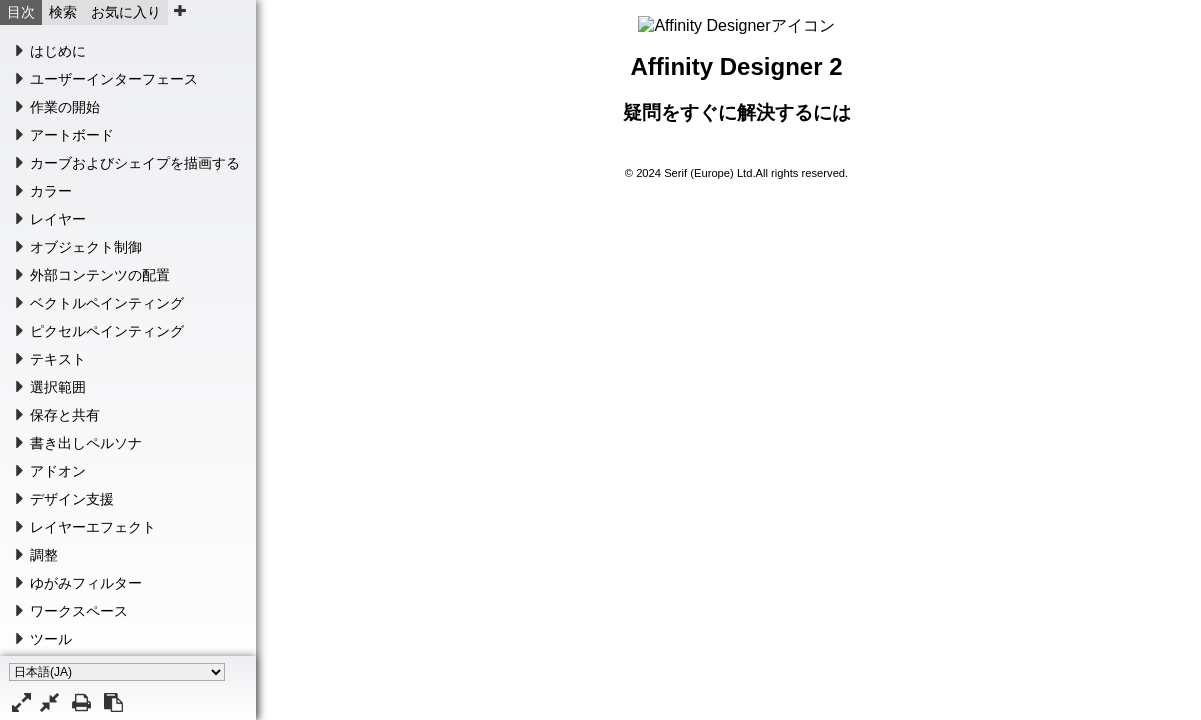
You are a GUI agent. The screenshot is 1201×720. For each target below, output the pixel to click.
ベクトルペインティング (107, 303)
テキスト (58, 359)
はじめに (58, 51)
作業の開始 (65, 107)
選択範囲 (58, 387)
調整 (44, 555)
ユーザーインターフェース (114, 79)
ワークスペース (79, 611)
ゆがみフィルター (86, 583)
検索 (63, 12)
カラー (51, 191)
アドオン (58, 471)
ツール (51, 639)
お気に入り (126, 12)
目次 (21, 12)
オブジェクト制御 (86, 247)
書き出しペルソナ (86, 443)
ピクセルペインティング (107, 331)
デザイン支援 (72, 499)
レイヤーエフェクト (93, 527)
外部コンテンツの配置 (100, 275)
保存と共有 (65, 415)
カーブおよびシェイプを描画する (135, 163)
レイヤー (58, 219)
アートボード (72, 135)
